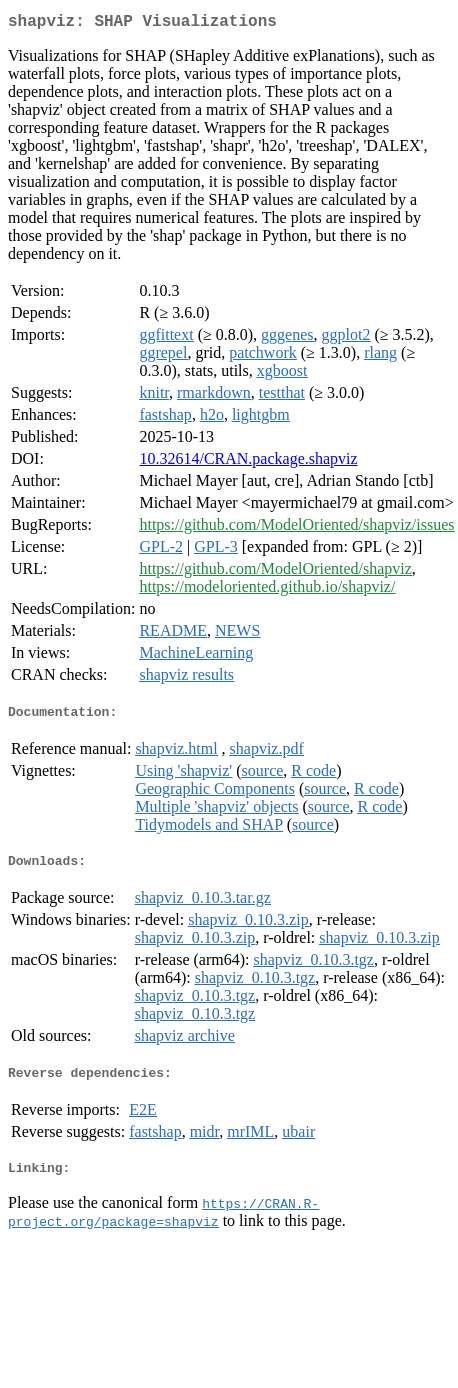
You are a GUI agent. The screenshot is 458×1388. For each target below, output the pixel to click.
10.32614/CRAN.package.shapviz (248, 462)
